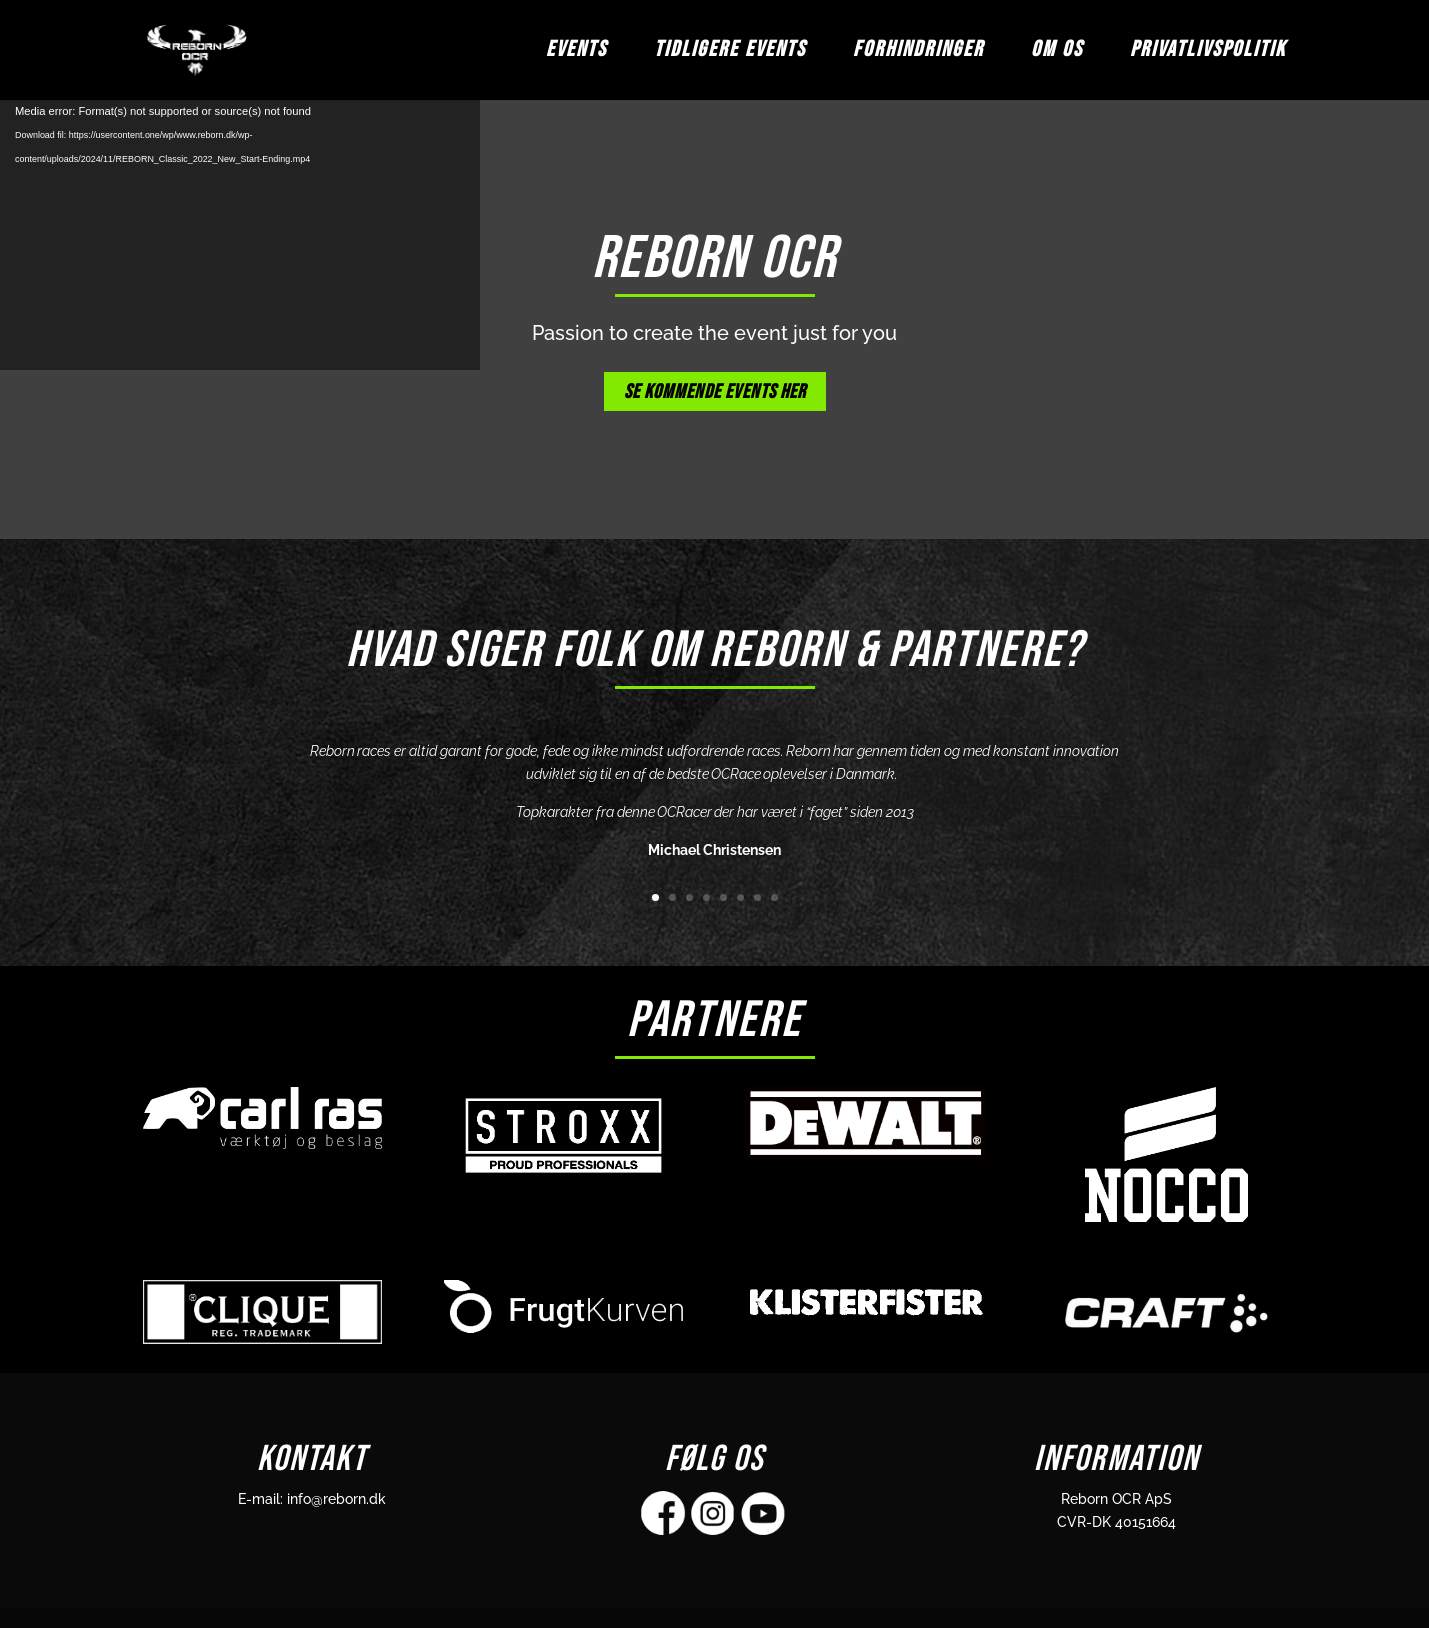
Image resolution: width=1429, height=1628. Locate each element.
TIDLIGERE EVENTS (730, 53)
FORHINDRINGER (918, 53)
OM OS (1057, 53)
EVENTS (576, 53)
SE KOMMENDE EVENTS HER (715, 392)
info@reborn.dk (336, 1499)
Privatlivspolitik (1208, 53)
